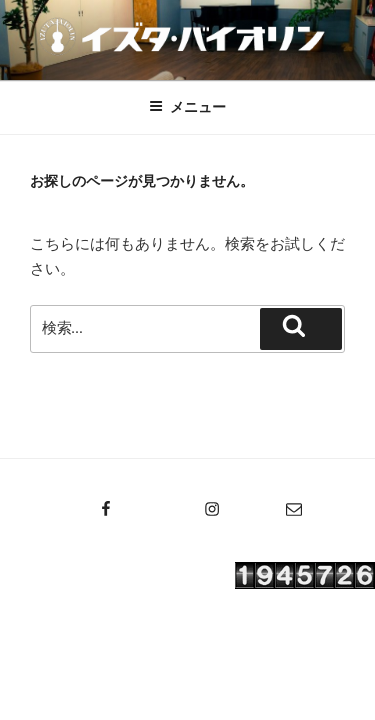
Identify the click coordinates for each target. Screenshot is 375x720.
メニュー (187, 107)
